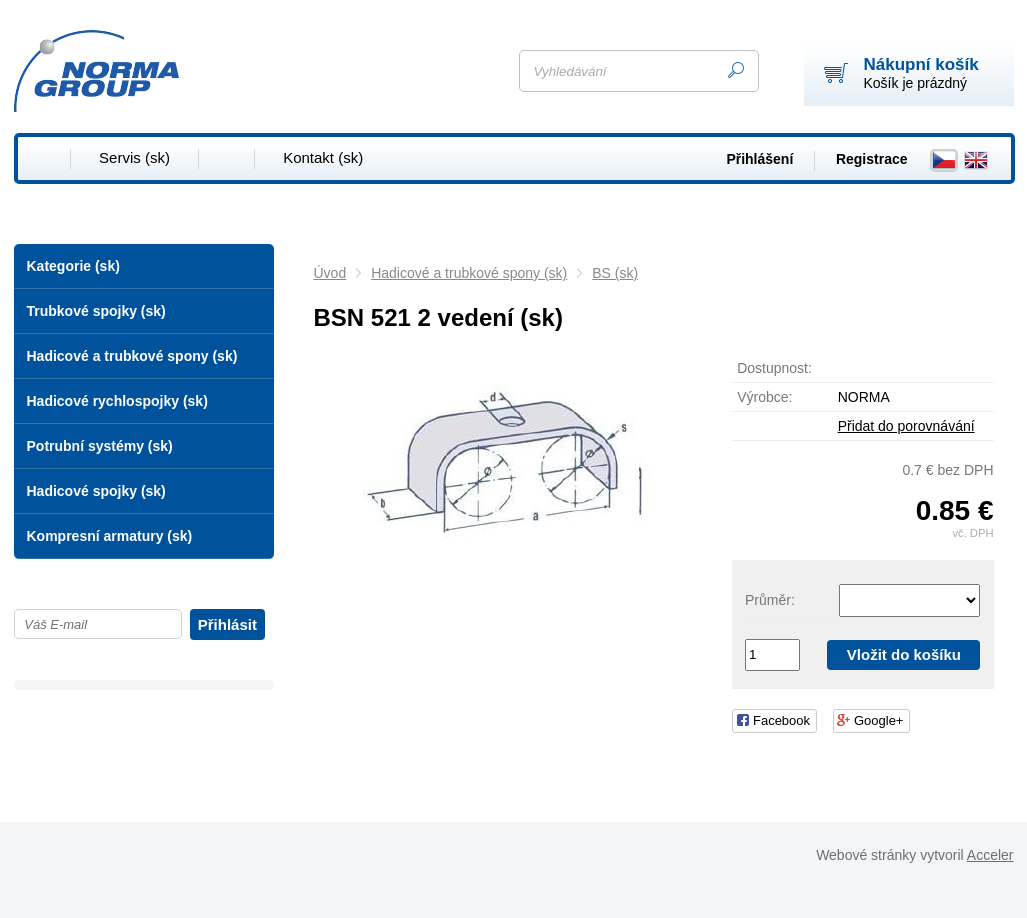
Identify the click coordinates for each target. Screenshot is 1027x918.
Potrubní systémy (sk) (100, 446)
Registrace (872, 159)
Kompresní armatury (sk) (110, 536)
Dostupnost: (774, 368)
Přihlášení (759, 159)
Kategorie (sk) (73, 266)
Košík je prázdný (921, 73)
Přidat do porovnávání (906, 426)
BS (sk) (615, 273)
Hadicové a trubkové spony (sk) (132, 356)
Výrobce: (764, 397)
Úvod (330, 273)
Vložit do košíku (904, 654)
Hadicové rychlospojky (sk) (117, 401)
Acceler (990, 855)
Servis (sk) (134, 157)
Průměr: (770, 600)
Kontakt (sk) (323, 157)
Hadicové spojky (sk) (96, 491)
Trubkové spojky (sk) (96, 311)
